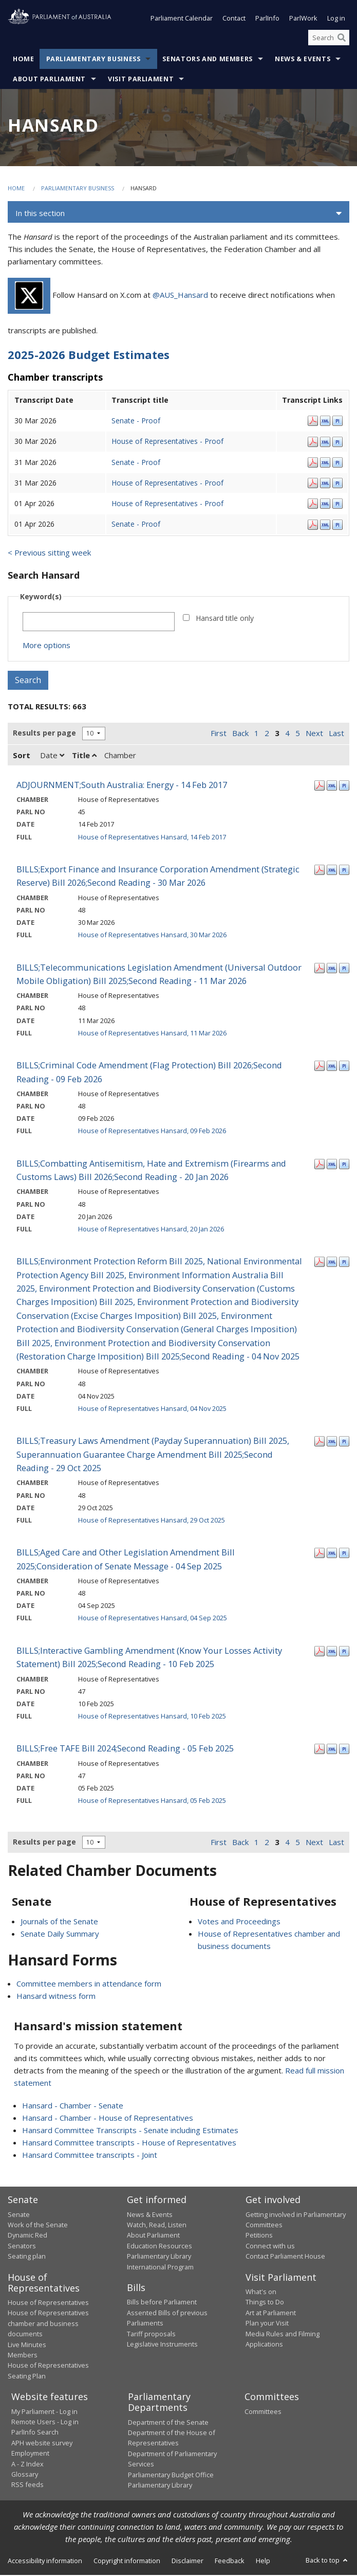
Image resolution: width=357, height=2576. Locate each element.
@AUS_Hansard (180, 296)
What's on (261, 2292)
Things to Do (265, 2302)
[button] (178, 214)
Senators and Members (207, 60)
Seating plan (27, 2257)
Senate (19, 2215)
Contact (234, 19)
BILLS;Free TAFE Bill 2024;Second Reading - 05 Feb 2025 (125, 1749)
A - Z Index (27, 2465)
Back (240, 734)
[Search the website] (328, 38)
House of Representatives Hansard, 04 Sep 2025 (152, 1618)
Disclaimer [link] (187, 2561)
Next (314, 734)
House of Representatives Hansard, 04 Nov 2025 (152, 1409)
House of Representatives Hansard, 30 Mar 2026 (152, 935)
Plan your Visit (267, 2324)
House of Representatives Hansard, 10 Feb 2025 (152, 1717)
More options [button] (46, 646)
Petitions (259, 2236)
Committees (263, 2412)
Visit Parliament (141, 80)
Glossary (24, 2475)
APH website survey (41, 2443)
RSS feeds (27, 2485)
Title (84, 756)
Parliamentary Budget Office (171, 2475)
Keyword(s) (41, 597)
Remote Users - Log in (45, 2422)
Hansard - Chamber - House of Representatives (107, 2119)
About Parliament (49, 80)
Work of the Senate (38, 2225)
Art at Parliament (271, 2313)
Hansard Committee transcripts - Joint (89, 2156)
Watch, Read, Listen (156, 2225)
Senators (22, 2246)
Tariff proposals (151, 2334)
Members (22, 2355)
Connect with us (270, 2246)
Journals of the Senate (59, 1922)
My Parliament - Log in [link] (44, 2412)
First (219, 734)
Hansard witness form (56, 1997)
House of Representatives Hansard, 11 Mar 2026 (152, 1034)
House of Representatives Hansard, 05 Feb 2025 (152, 1801)
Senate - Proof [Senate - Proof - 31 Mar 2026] (135, 463)
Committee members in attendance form (88, 1984)
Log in (336, 19)
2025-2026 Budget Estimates (89, 356)
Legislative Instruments (162, 2345)
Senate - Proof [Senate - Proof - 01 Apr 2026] (135, 525)
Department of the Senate (168, 2423)
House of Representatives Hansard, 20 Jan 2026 (151, 1230)
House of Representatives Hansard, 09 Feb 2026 (152, 1131)
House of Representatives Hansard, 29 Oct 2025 (151, 1521)
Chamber (120, 756)
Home (23, 60)
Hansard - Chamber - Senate (72, 2106)
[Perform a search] (341, 38)
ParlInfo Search (35, 2433)
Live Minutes (27, 2345)
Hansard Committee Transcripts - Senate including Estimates (130, 2131)
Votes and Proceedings (239, 1922)
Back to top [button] (327, 2561)
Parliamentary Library (159, 2257)
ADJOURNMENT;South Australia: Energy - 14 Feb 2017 (121, 786)
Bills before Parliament (162, 2302)
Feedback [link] (230, 2561)
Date (52, 756)
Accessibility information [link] (45, 2561)
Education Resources (159, 2246)
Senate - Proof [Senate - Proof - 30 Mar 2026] (135, 421)
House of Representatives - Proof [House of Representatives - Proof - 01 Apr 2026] (167, 504)
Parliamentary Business (93, 60)
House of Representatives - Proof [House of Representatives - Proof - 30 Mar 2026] (167, 442)
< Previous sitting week (49, 553)
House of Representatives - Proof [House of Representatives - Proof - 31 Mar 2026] (167, 484)
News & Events (302, 60)
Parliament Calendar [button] (182, 19)
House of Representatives (48, 2303)
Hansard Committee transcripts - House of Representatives (129, 2143)
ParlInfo (267, 19)
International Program (160, 2268)
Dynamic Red (27, 2236)
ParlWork (303, 19)
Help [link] (263, 2561)
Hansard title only (225, 619)
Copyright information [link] (126, 2561)
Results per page (44, 734)
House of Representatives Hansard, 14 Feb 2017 (152, 838)
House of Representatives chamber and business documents (48, 2324)
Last (336, 734)
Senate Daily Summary (60, 1934)
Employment (30, 2454)
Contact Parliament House (285, 2257)
